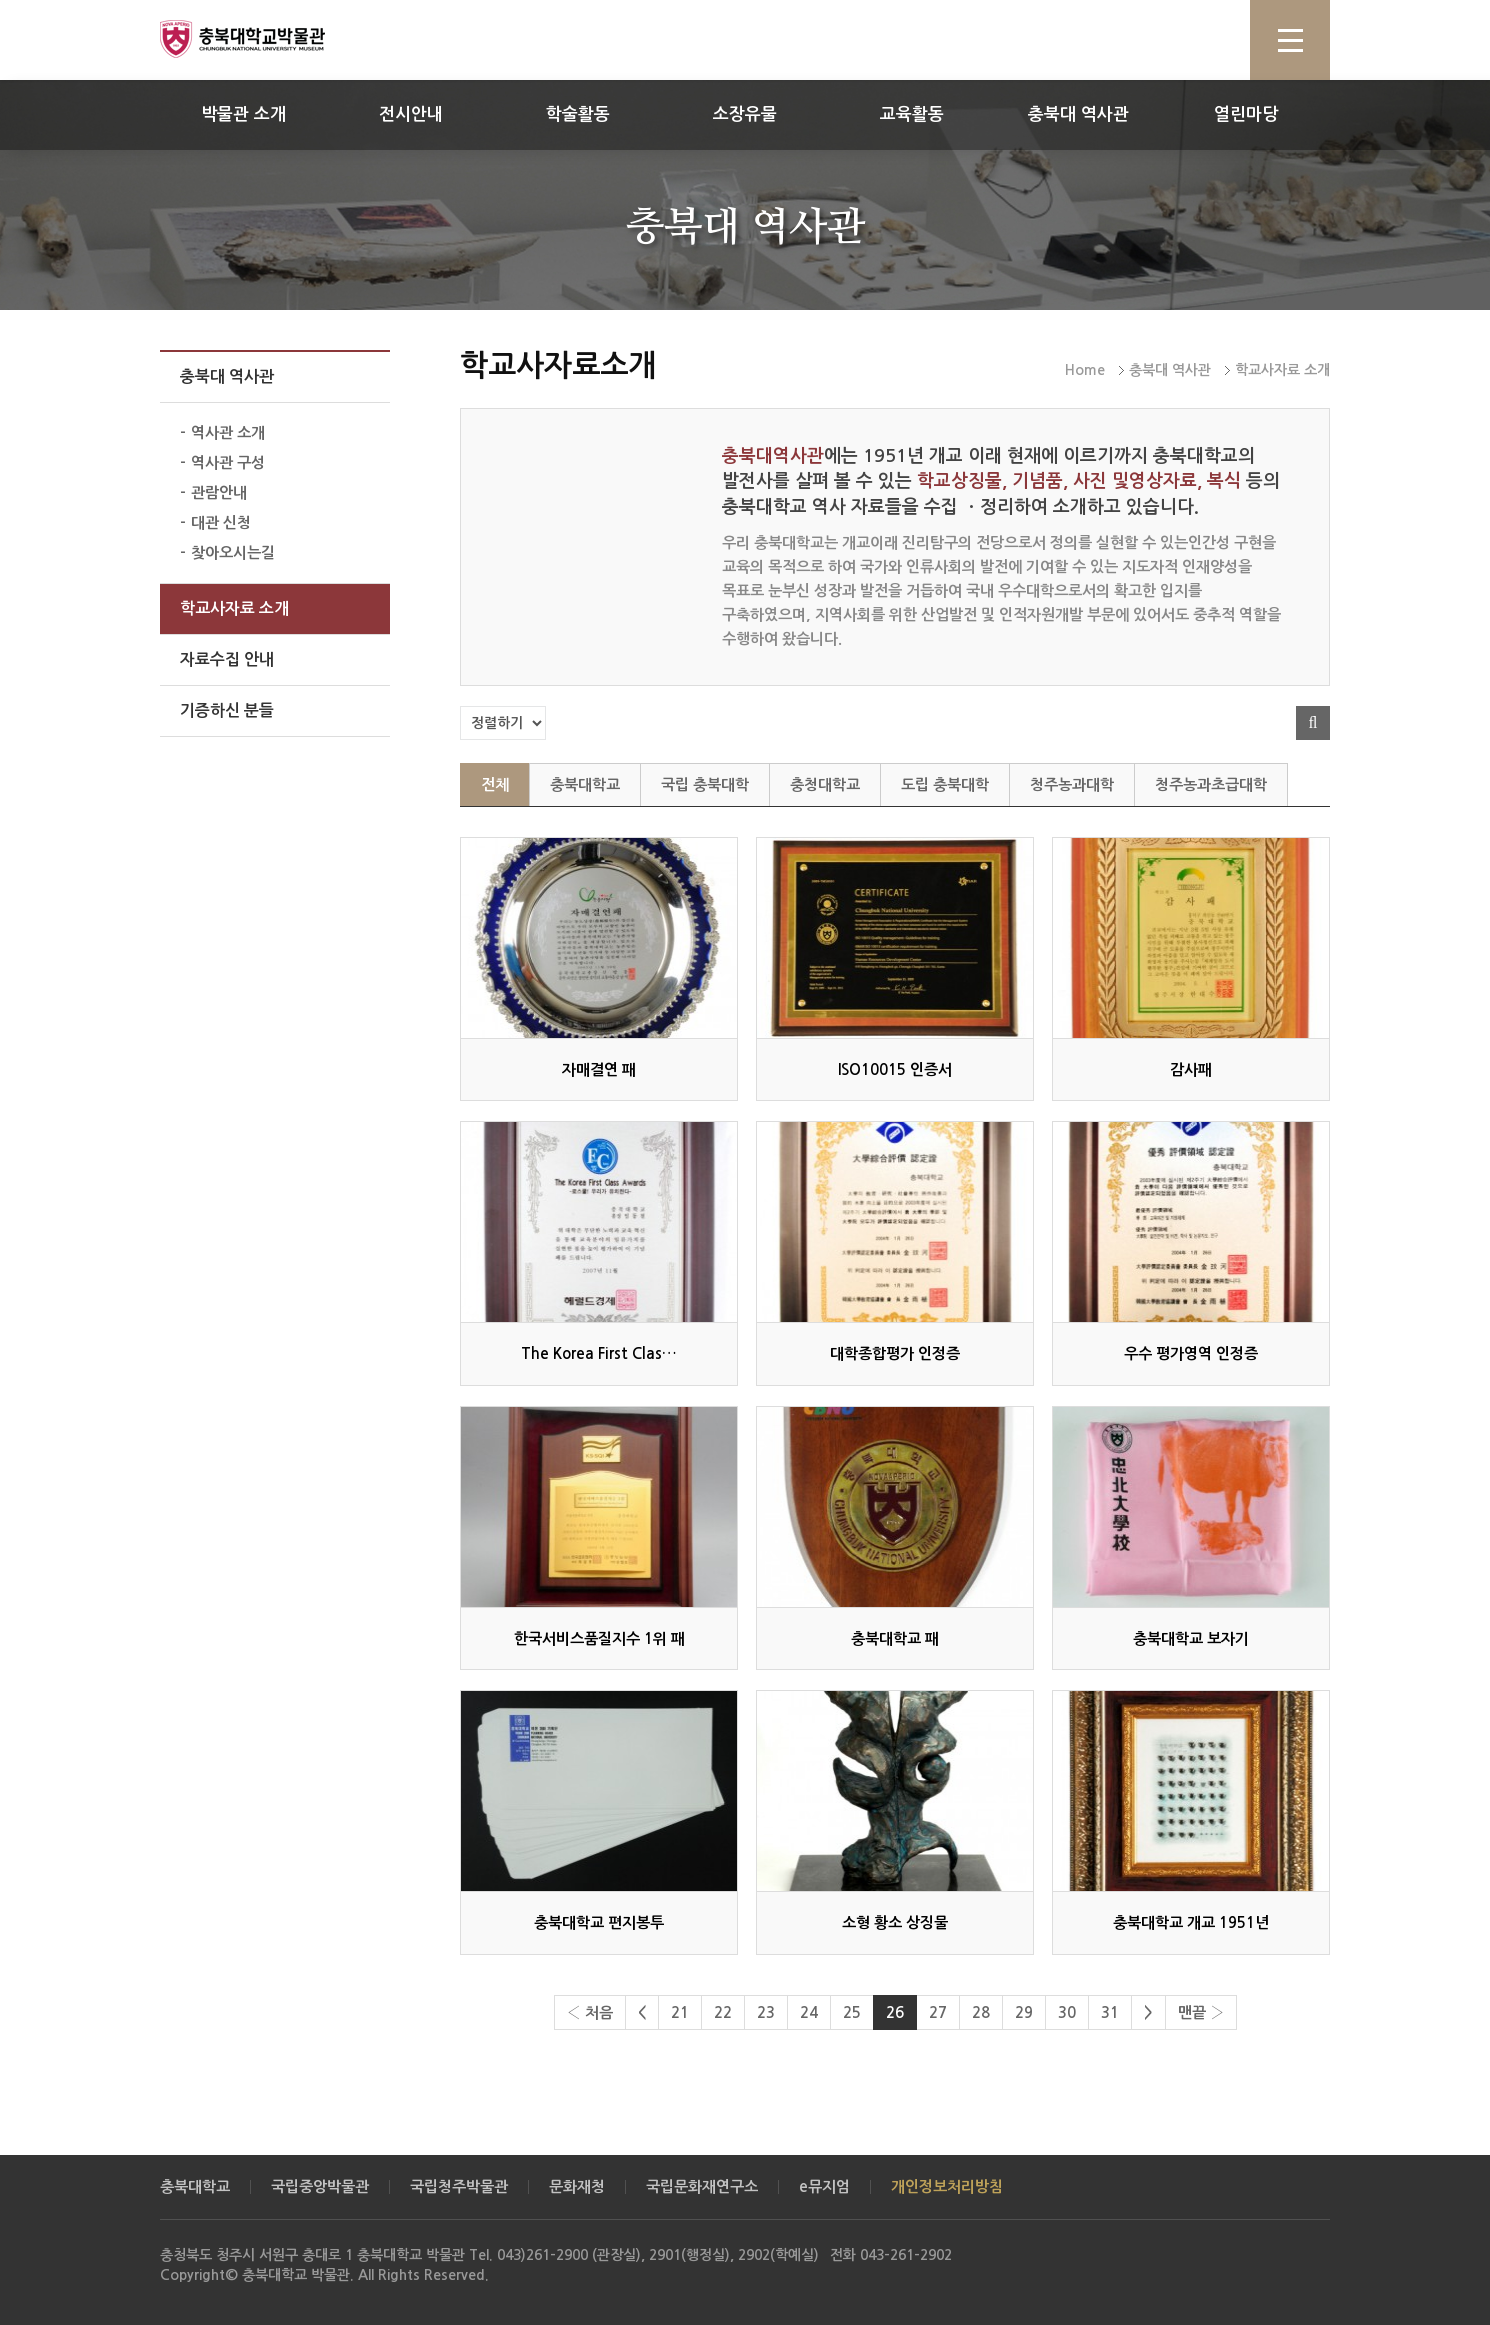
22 (723, 2012)
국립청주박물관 (459, 2186)
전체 (495, 784)
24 (809, 2012)
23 (766, 2012)
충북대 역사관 (1078, 114)
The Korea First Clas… (599, 1353)
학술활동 (578, 114)
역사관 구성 (228, 462)
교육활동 (912, 114)
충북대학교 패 (895, 1638)
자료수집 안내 (227, 659)
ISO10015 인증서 (895, 1069)
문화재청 (577, 2186)
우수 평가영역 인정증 (1191, 1353)
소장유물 (745, 114)
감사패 (1191, 1069)
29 (1024, 2012)
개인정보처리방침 (947, 2186)
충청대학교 (825, 784)
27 (938, 2012)
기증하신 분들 (227, 710)
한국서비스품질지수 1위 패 (599, 1638)
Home (1085, 370)
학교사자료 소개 (234, 608)
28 (981, 2012)
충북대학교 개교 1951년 (1191, 1922)
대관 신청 (221, 522)
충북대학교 (585, 784)
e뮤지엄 (824, 2186)
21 (680, 2012)
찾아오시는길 (233, 552)
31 (1110, 2012)
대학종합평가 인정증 (895, 1353)
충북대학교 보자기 (1191, 1638)
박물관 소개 (243, 114)
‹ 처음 (590, 2012)
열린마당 (1246, 114)
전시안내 (411, 114)
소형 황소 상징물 (895, 1922)
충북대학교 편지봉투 (599, 1922)
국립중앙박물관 (320, 2186)
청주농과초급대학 (1211, 784)
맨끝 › (1201, 2012)
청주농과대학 (1072, 784)
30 (1067, 2012)
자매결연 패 (599, 1069)
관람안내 (219, 492)
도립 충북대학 (945, 784)
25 (852, 2012)
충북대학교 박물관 (265, 39)
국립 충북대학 (705, 784)
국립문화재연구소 (702, 2186)
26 (895, 2012)
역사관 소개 (228, 432)
